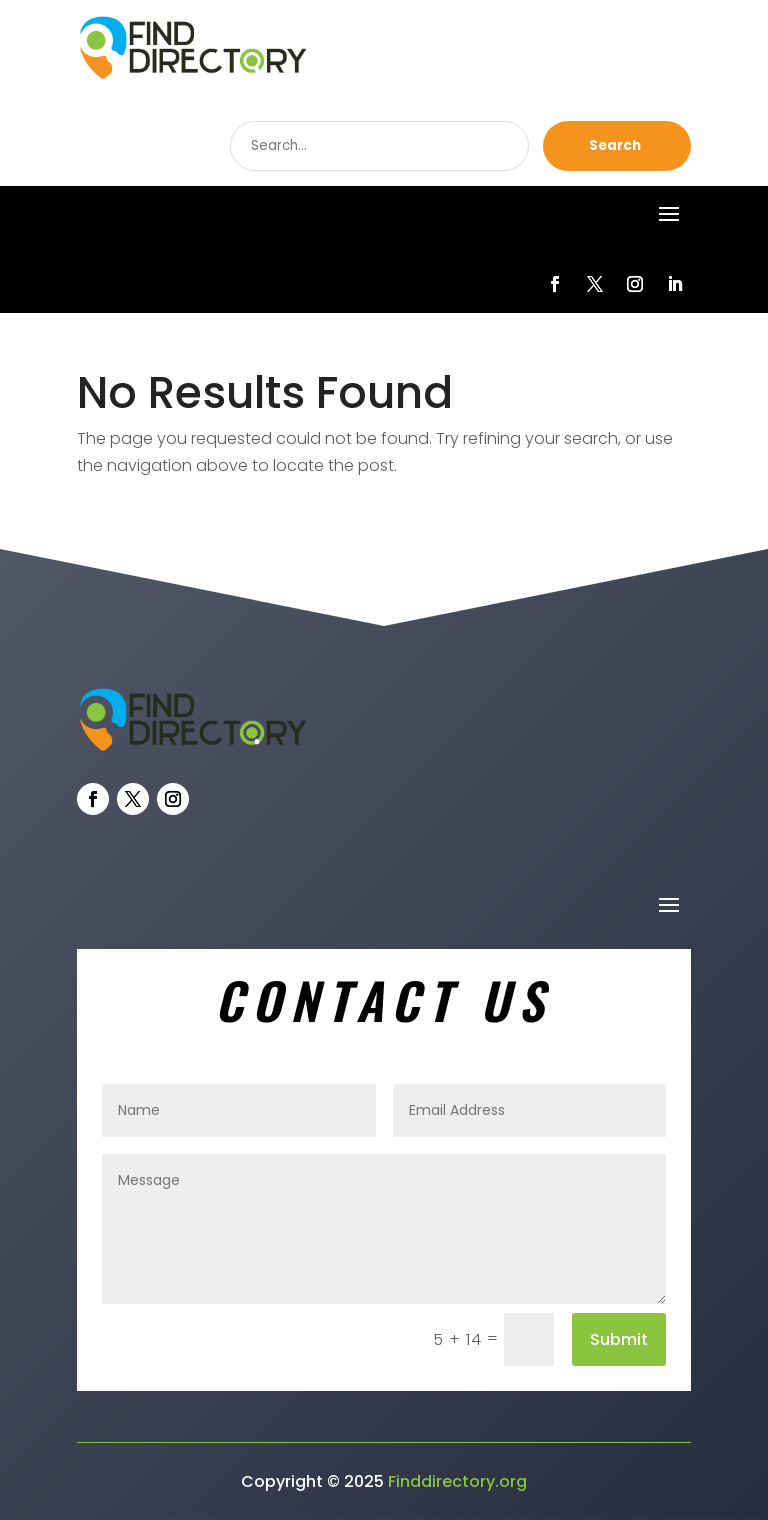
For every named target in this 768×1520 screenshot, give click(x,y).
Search (615, 145)
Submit (619, 1339)
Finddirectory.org (457, 1481)
